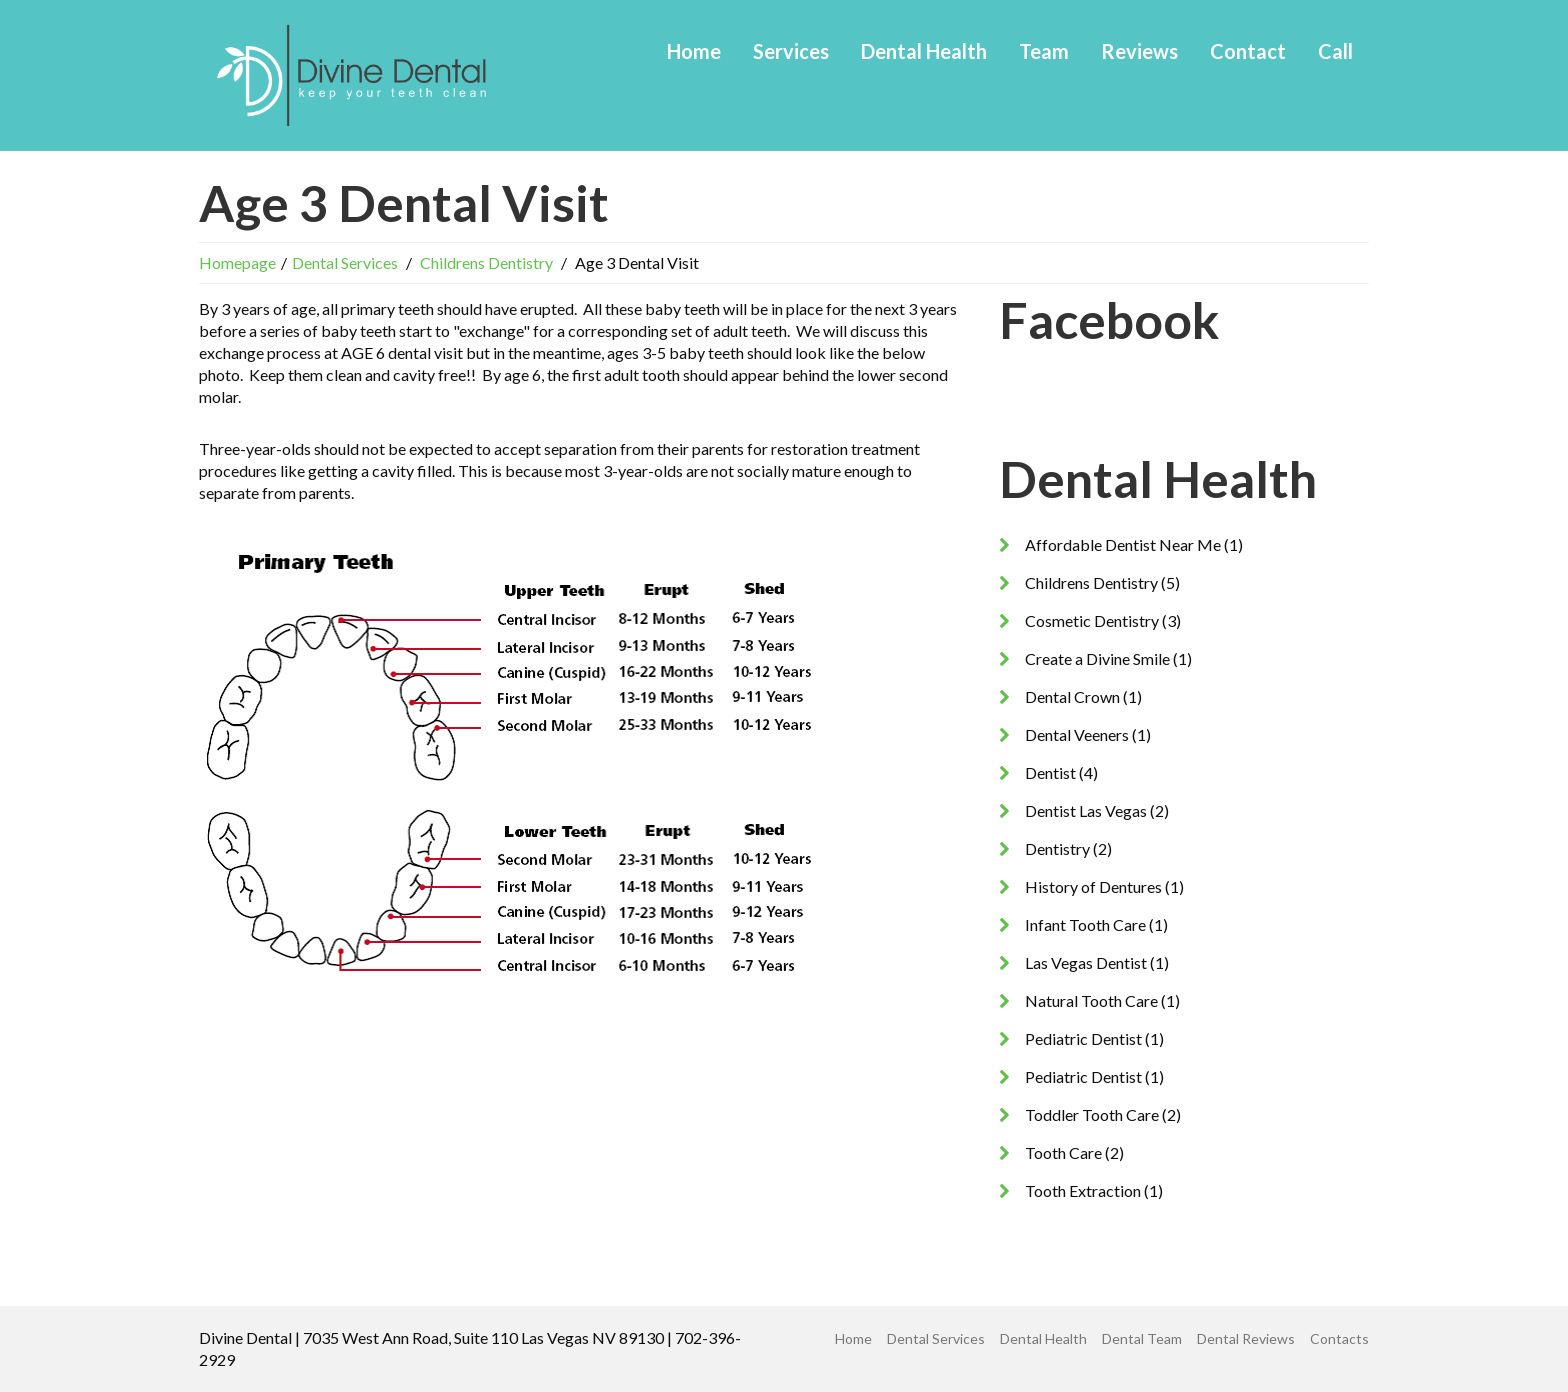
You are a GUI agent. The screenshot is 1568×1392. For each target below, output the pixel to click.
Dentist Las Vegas (1086, 810)
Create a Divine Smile (1097, 658)
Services (791, 51)
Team (1044, 51)
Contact (1248, 51)
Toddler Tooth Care (1092, 1114)
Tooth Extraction (1083, 1190)
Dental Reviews (1246, 1338)
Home (694, 51)
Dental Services (345, 262)
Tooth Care (1063, 1152)
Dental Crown (1072, 696)
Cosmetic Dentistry (1092, 620)
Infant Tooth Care (1085, 924)
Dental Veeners (1077, 734)
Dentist (1050, 772)
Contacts (1339, 1338)
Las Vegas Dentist (1086, 962)
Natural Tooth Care (1091, 1000)
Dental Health (924, 51)
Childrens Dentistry (486, 262)
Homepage (237, 262)
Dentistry (1057, 848)
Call (1335, 51)
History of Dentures (1093, 886)
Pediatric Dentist (1083, 1038)
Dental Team (1142, 1338)
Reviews (1139, 51)
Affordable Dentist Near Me (1123, 544)
